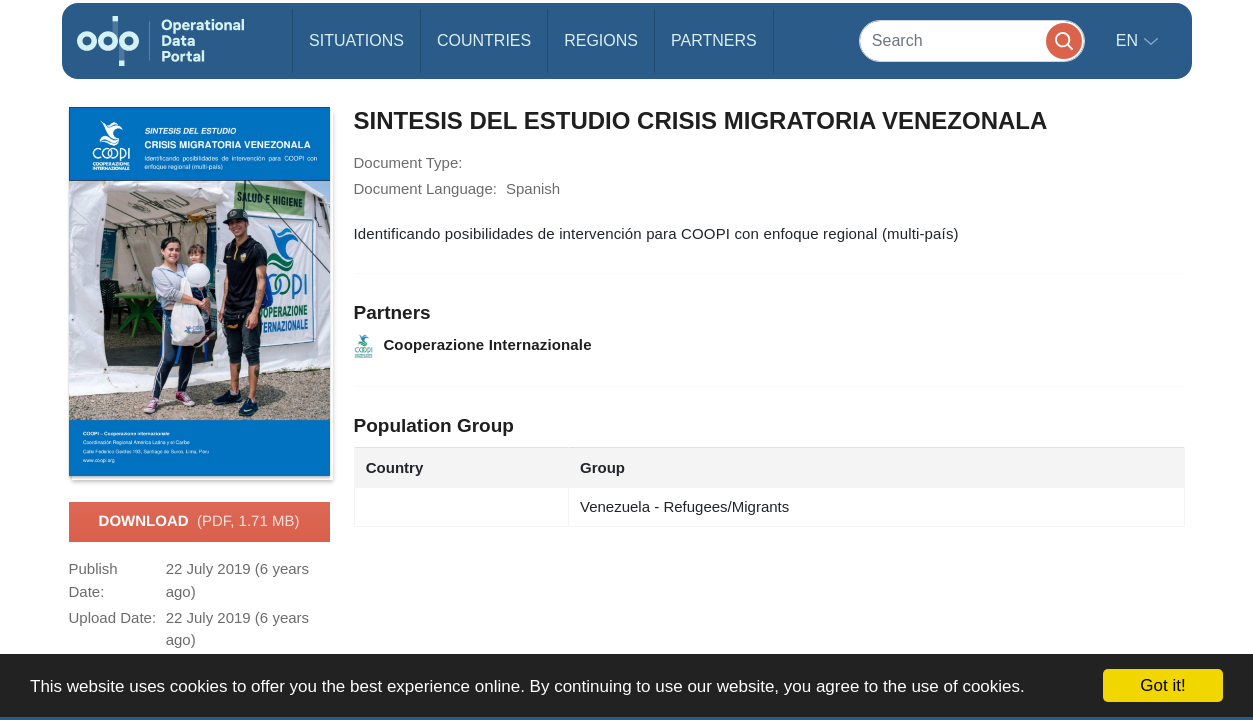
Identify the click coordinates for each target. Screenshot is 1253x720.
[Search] (972, 40)
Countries (484, 40)
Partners (714, 40)
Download (199, 522)
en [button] (1129, 40)
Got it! (1162, 685)
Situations (356, 40)
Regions (601, 40)
